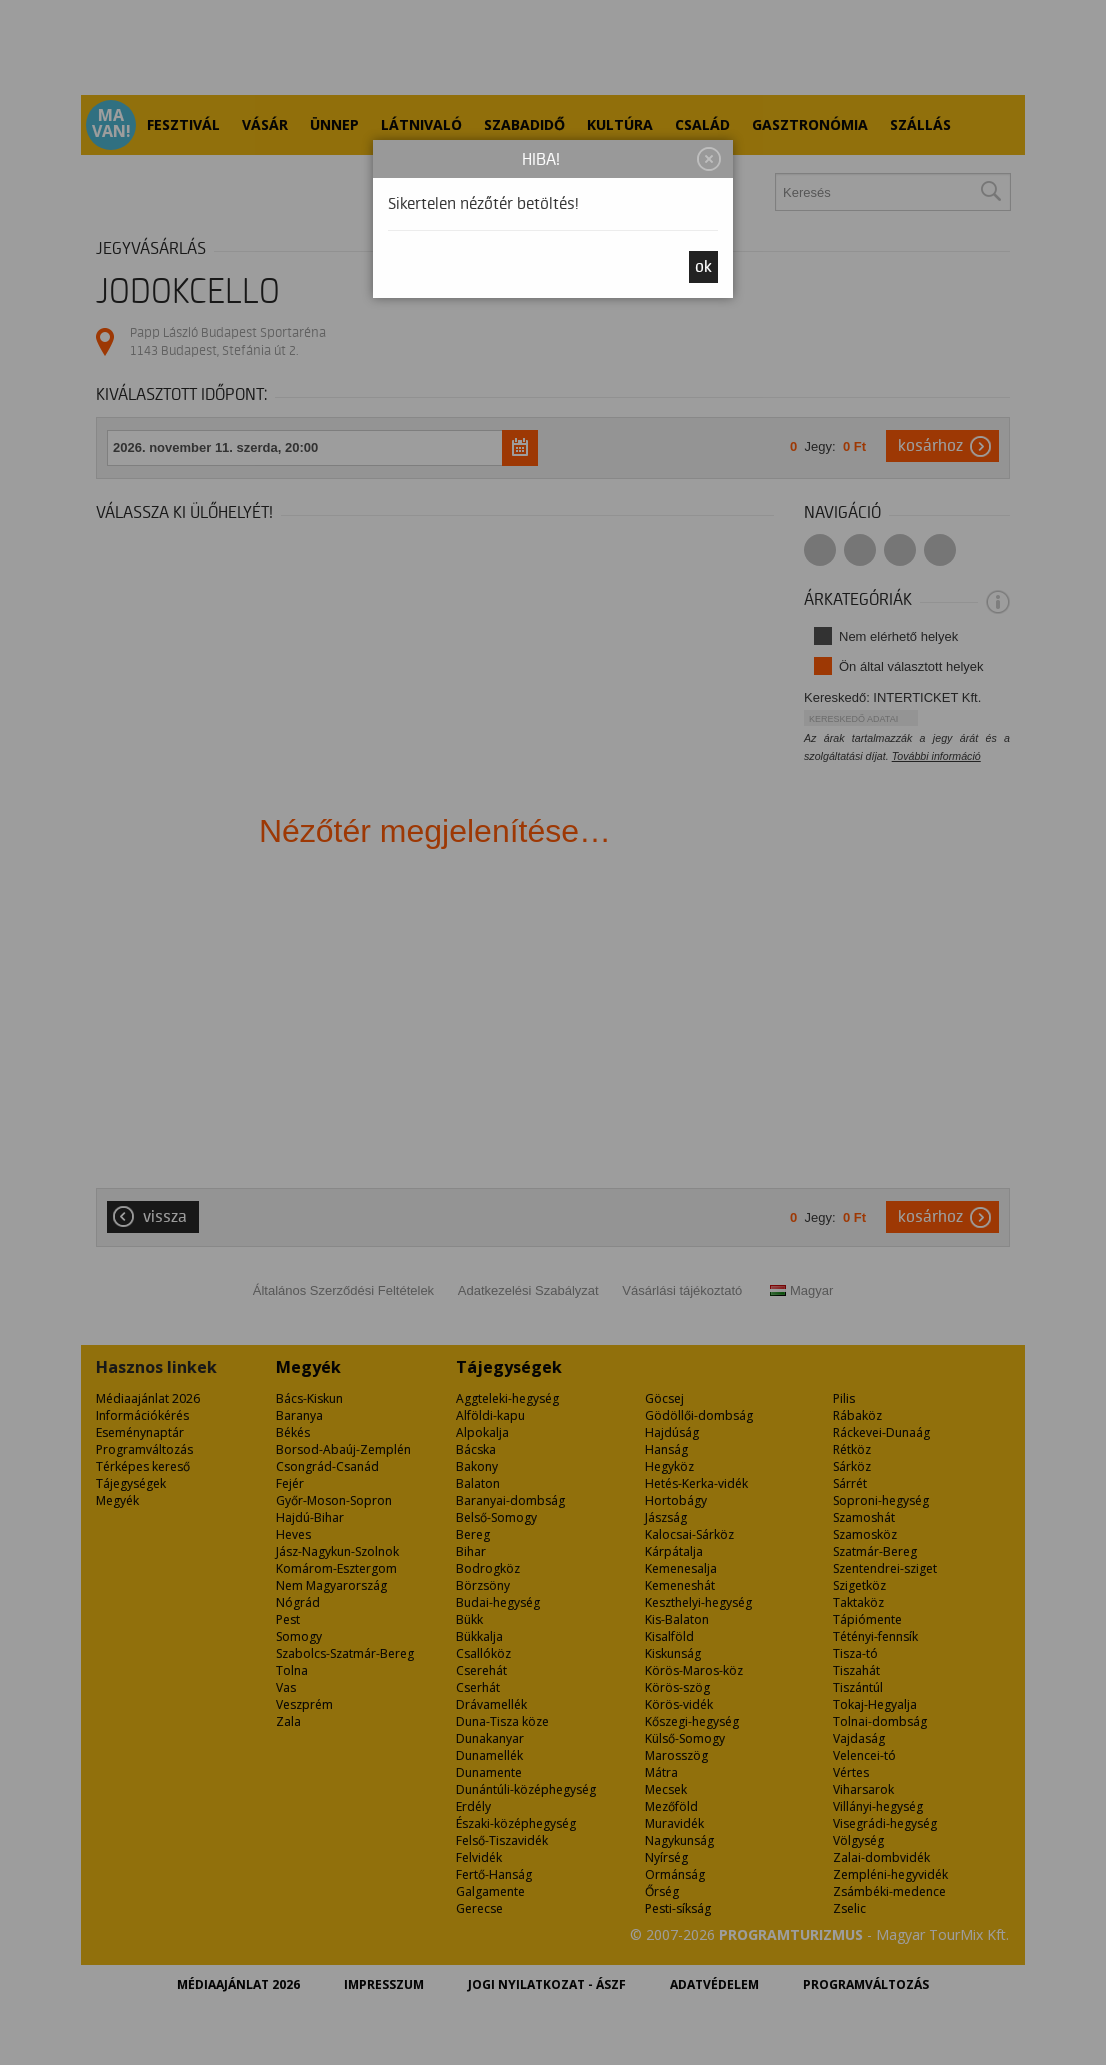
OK (703, 267)
